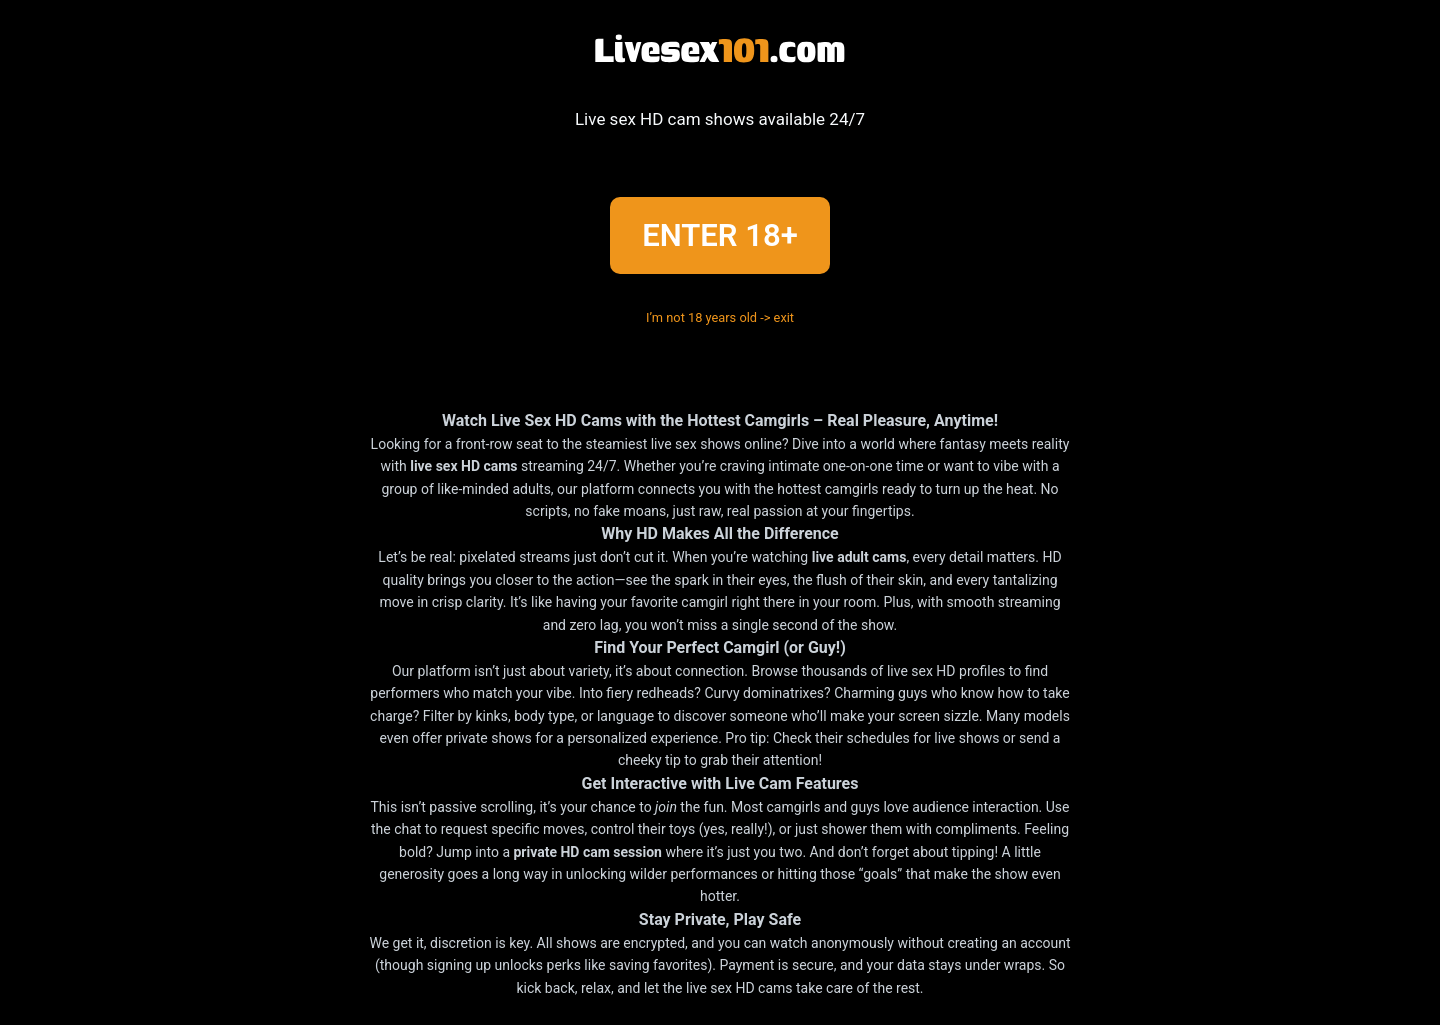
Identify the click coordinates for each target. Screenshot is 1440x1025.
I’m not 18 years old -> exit (720, 319)
